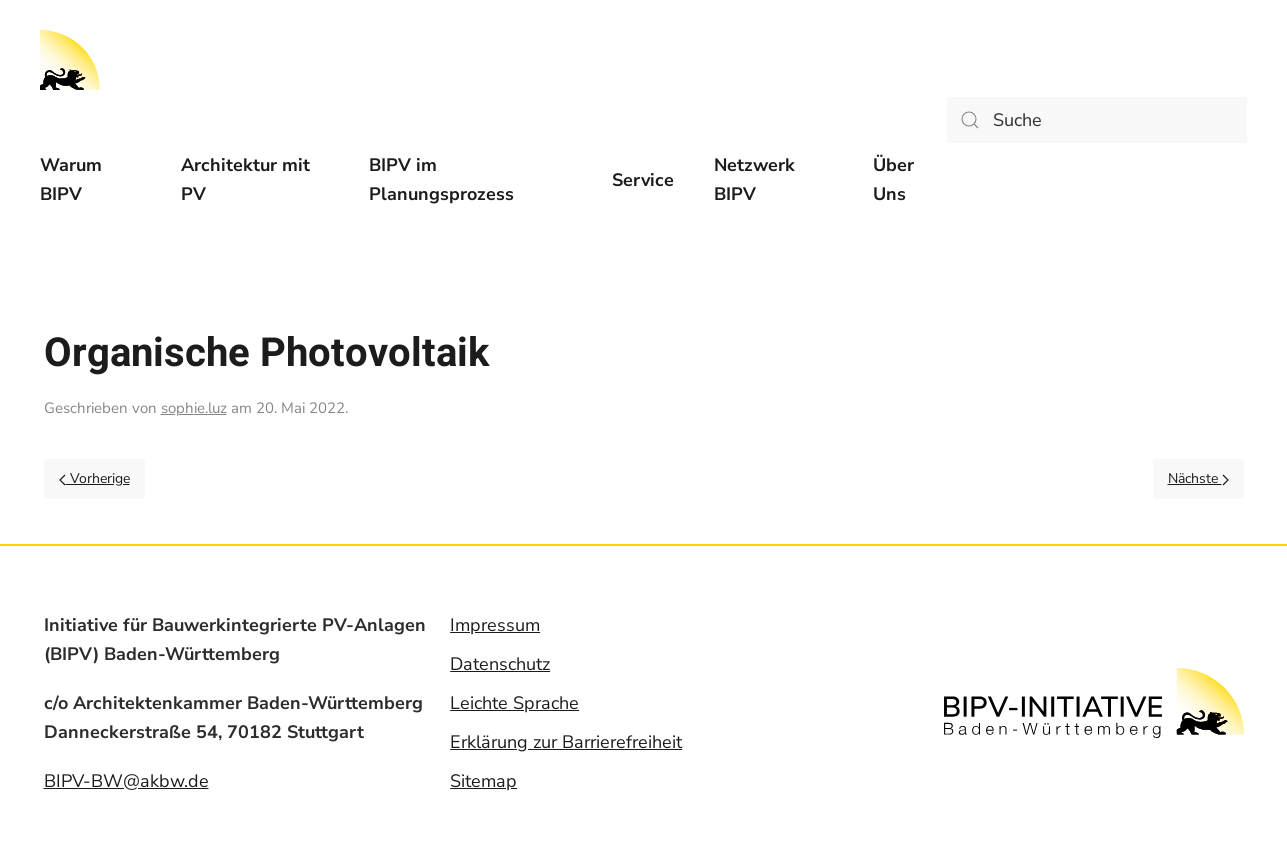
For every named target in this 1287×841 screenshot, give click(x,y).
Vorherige (94, 478)
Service (643, 180)
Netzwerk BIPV (754, 179)
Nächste (1198, 478)
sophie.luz (194, 408)
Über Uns (893, 179)
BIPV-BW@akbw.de (126, 781)
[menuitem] (90, 180)
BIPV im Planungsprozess (441, 179)
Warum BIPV (71, 179)
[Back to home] (70, 60)
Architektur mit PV (245, 179)
